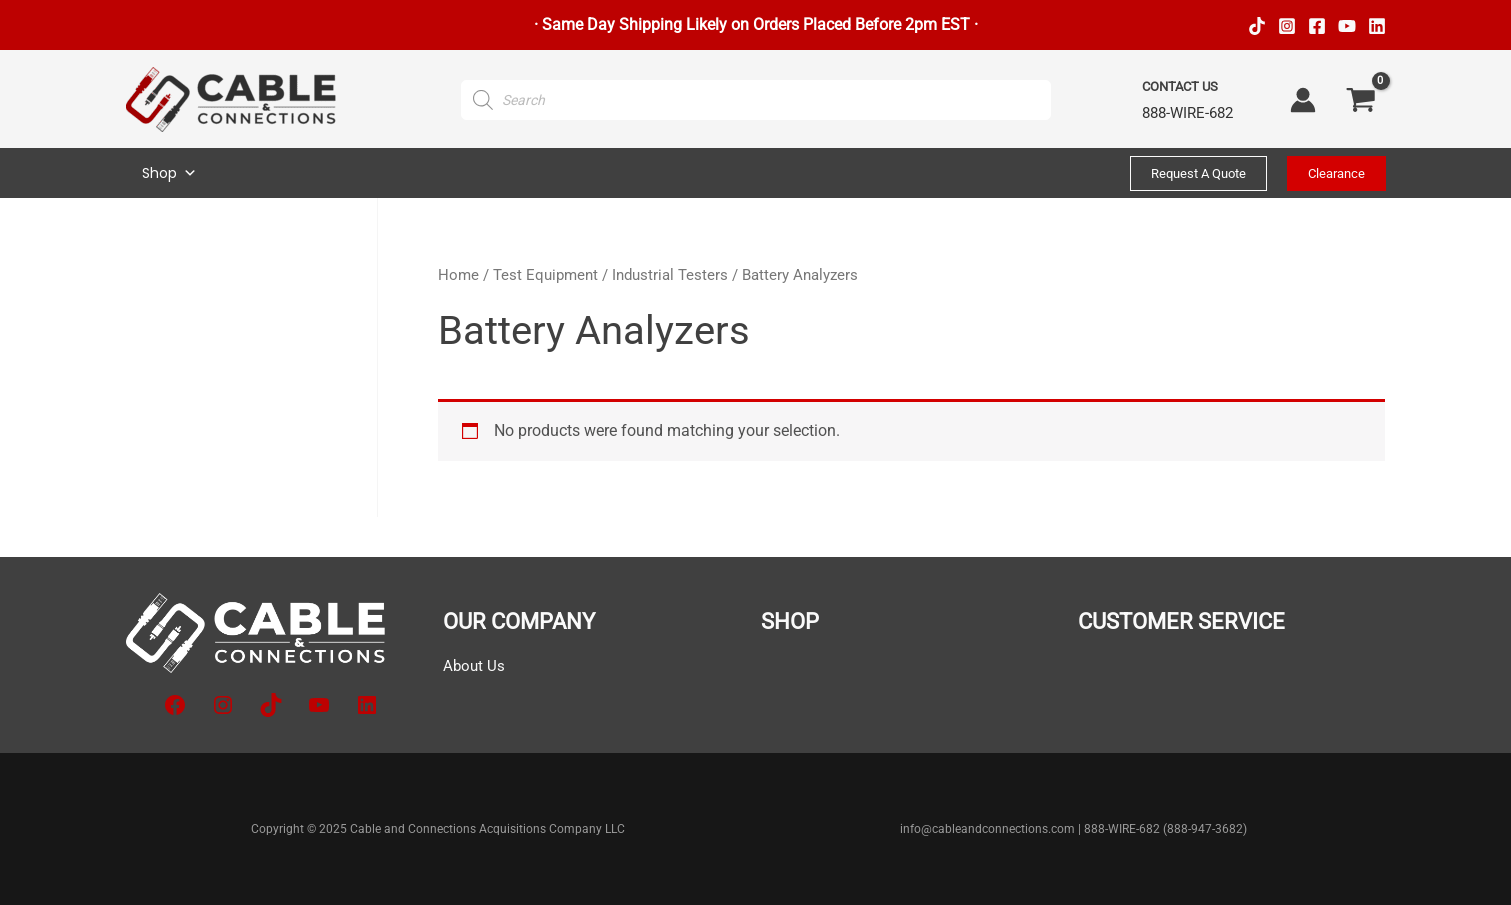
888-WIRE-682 (1187, 113)
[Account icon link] (1303, 100)
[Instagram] (1287, 26)
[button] (1198, 173)
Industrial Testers (670, 275)
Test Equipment (545, 275)
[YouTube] (1347, 26)
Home (458, 275)
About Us (475, 665)
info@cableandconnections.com (987, 829)
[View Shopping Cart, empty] (1361, 99)
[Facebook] (1317, 26)
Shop (169, 173)
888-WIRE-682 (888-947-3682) (1165, 829)
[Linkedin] (1377, 26)
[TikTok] (1257, 26)
